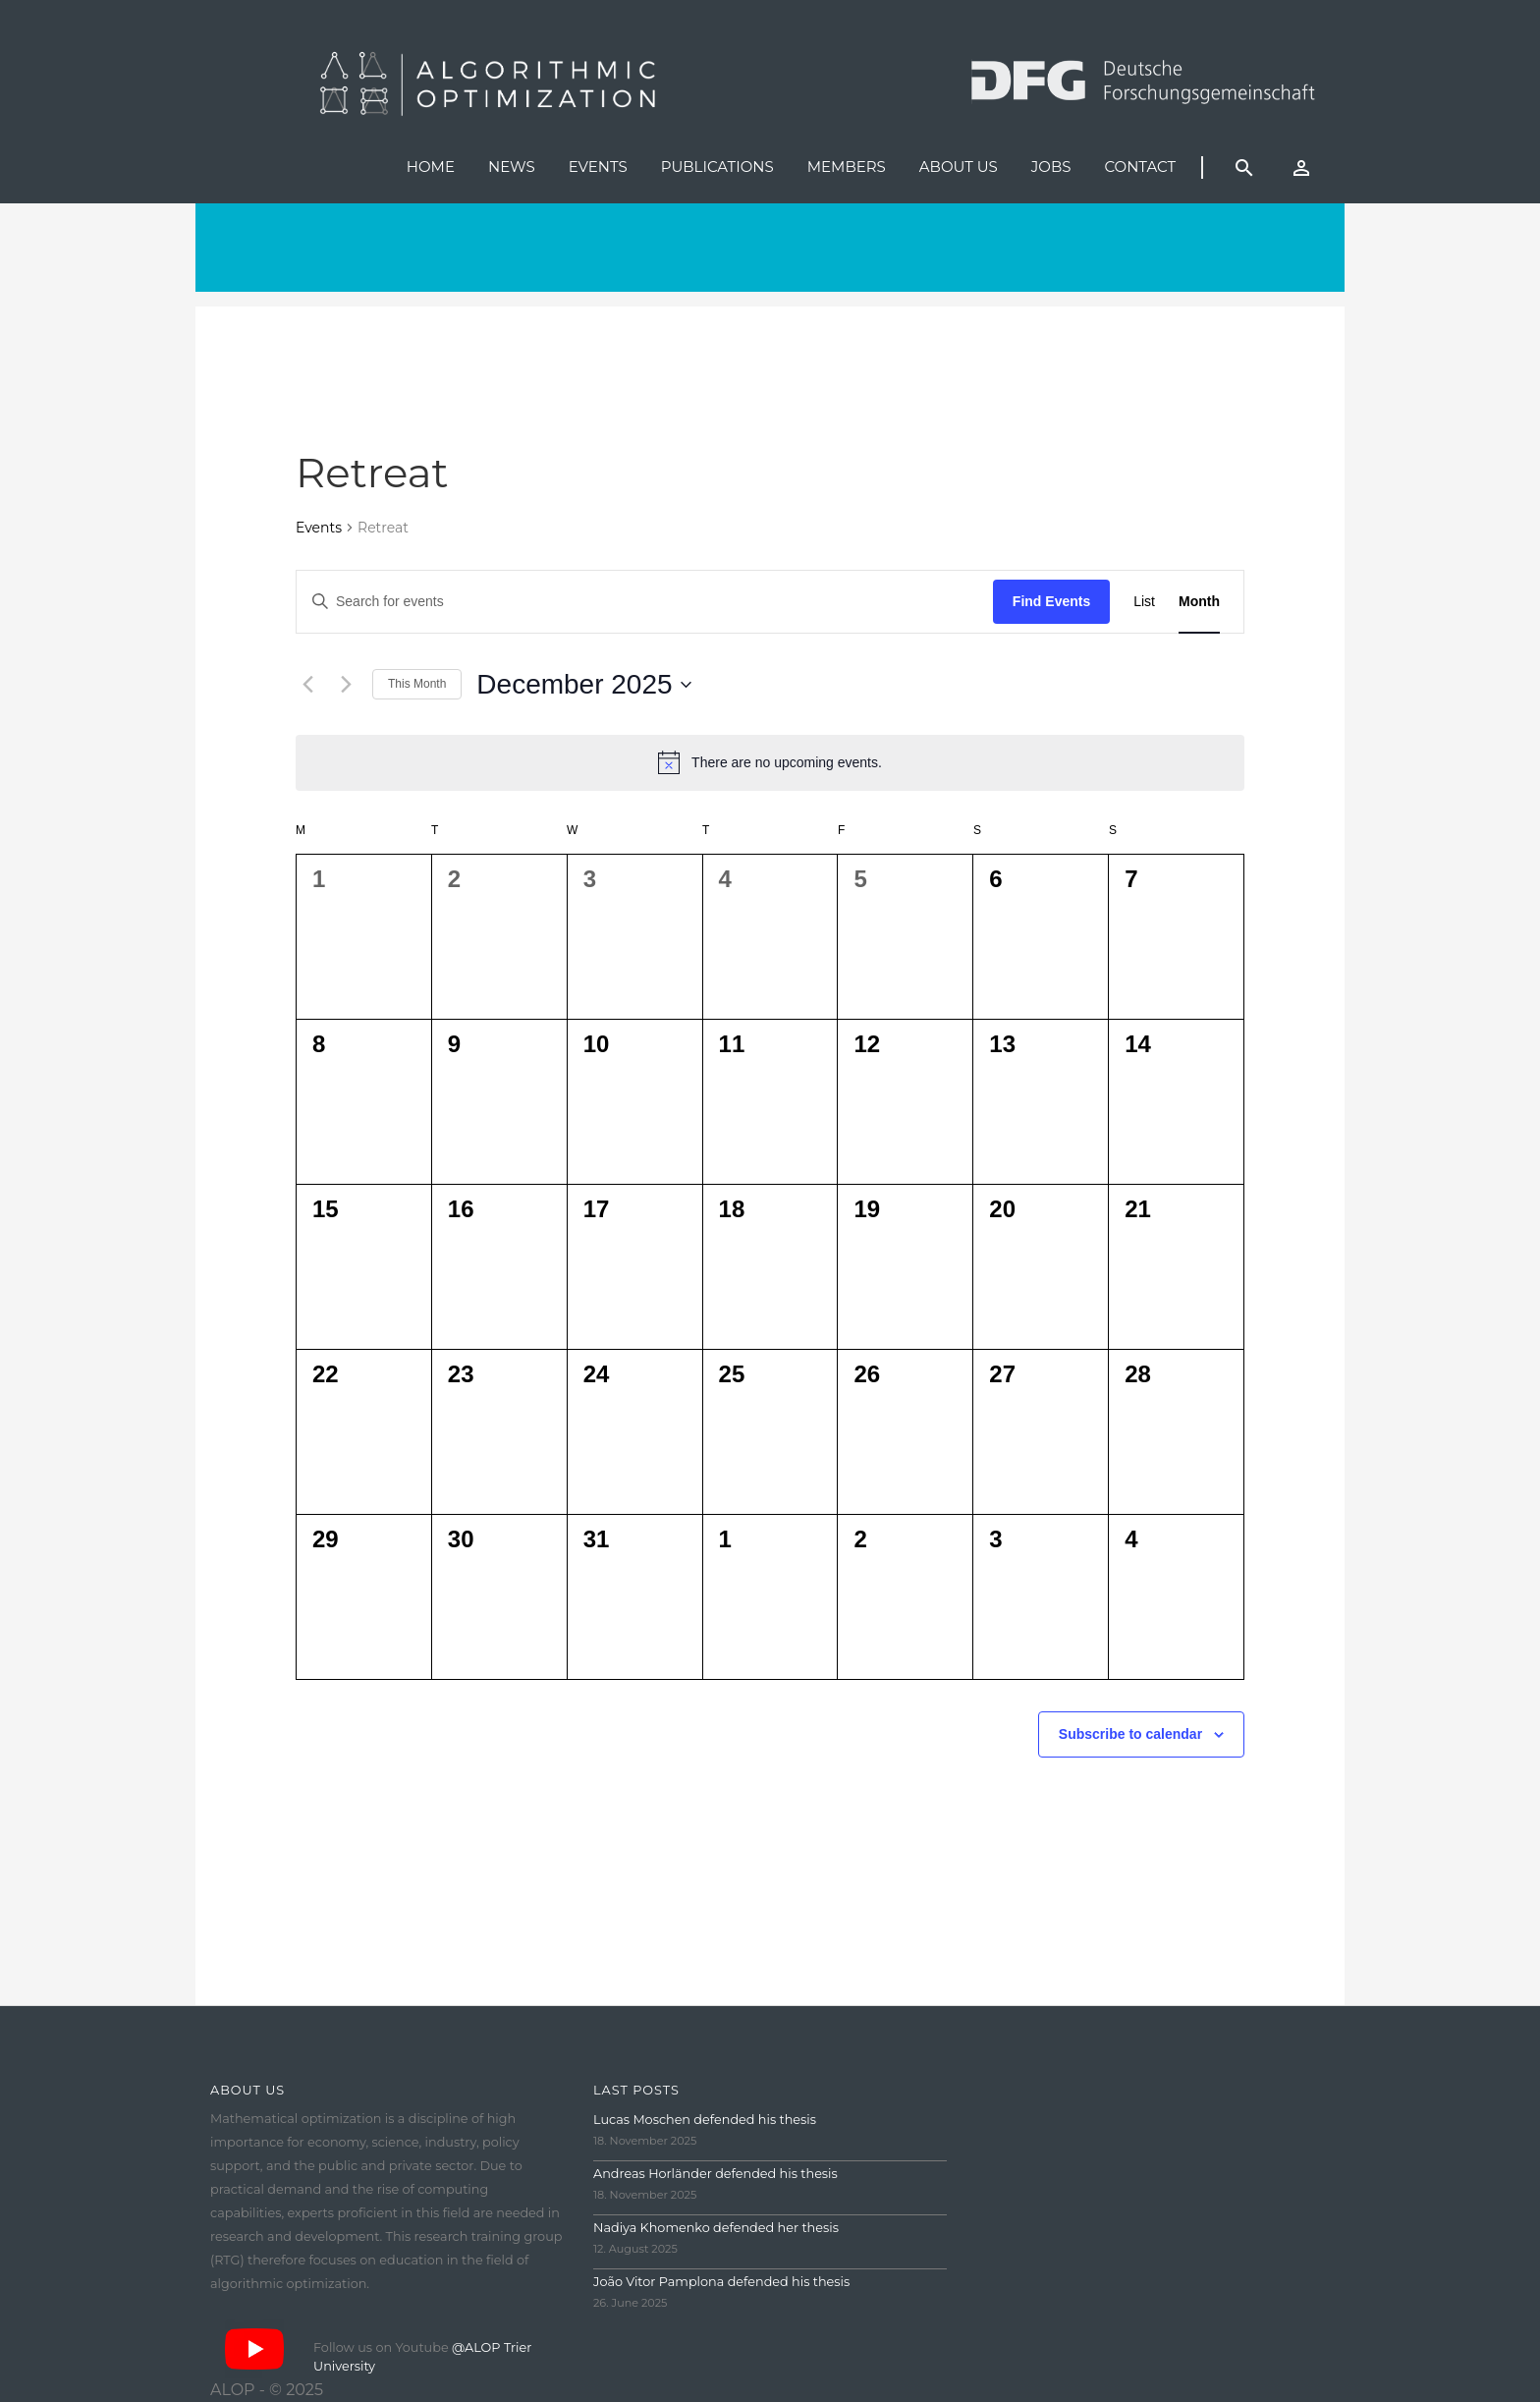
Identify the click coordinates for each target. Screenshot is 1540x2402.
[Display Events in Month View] (1199, 602)
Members (846, 166)
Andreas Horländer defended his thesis (715, 2173)
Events (598, 166)
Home (431, 166)
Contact (1140, 166)
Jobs (1051, 166)
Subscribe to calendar (1130, 1734)
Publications (717, 166)
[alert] (770, 762)
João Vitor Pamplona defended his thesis (721, 2281)
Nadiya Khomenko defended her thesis (716, 2227)
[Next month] (346, 685)
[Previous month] (307, 685)
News (511, 166)
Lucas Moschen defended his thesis (704, 2119)
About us (958, 166)
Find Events (1051, 601)
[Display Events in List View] (1144, 602)
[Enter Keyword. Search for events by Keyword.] (645, 602)
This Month (417, 684)
